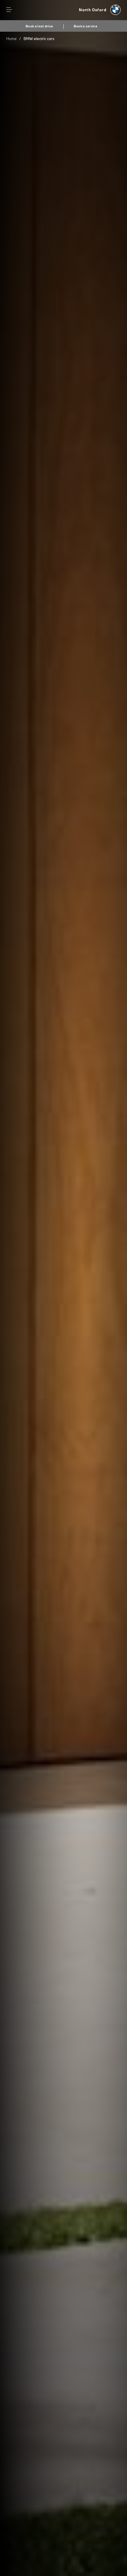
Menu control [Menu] (9, 9)
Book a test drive (39, 26)
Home (11, 38)
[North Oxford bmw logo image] (100, 10)
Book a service (85, 26)
